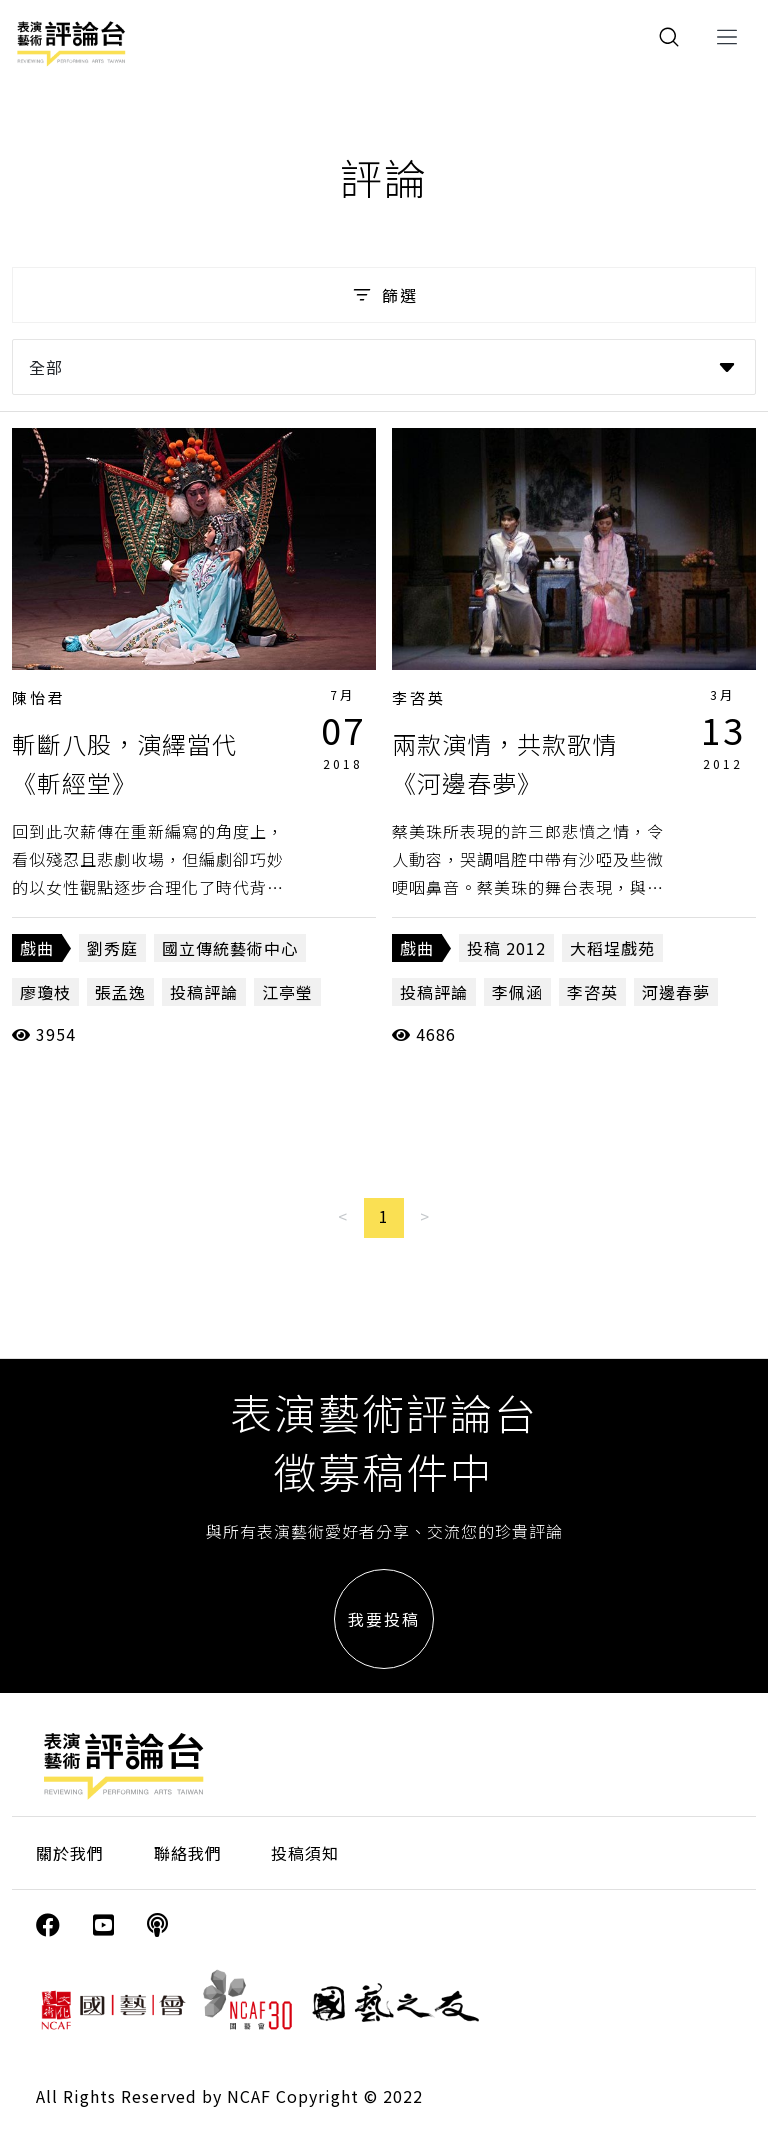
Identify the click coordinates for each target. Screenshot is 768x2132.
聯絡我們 (188, 1853)
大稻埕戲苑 (612, 948)
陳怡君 (39, 697)
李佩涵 (517, 992)
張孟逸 (120, 992)
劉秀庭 (112, 948)
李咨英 (419, 697)
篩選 (383, 295)
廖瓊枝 (45, 992)
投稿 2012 (506, 948)
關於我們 (70, 1853)
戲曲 (37, 948)
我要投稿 (384, 1619)
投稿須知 (305, 1853)
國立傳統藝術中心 (230, 948)
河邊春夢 (676, 992)
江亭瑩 (287, 992)
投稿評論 (204, 992)
